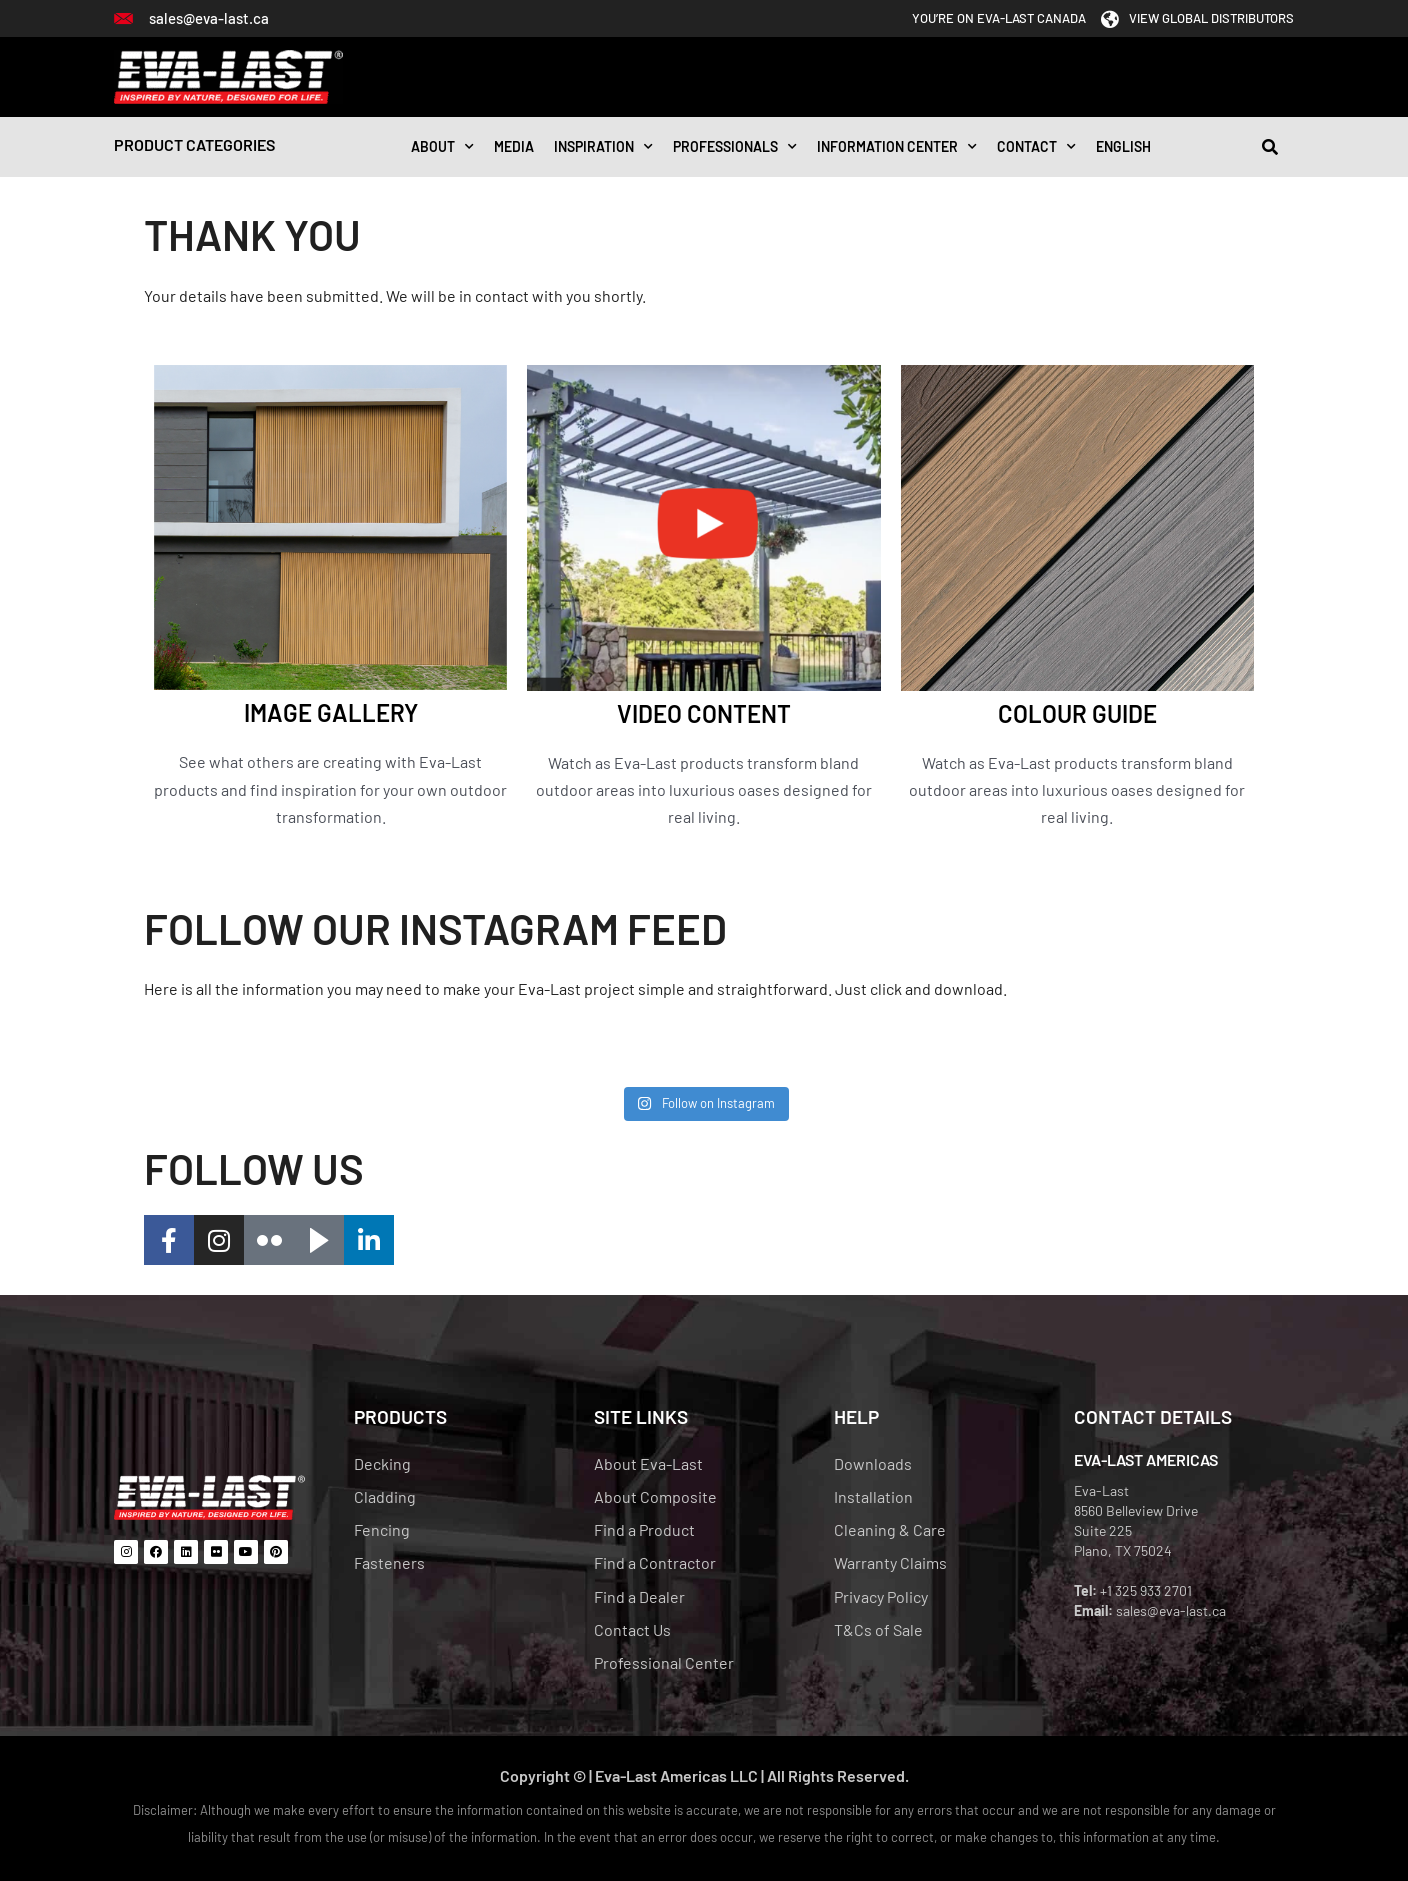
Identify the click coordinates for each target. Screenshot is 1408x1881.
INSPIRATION (603, 147)
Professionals (735, 147)
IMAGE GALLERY (331, 712)
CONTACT (1036, 147)
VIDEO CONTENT (704, 713)
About (442, 147)
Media (514, 146)
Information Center (897, 147)
